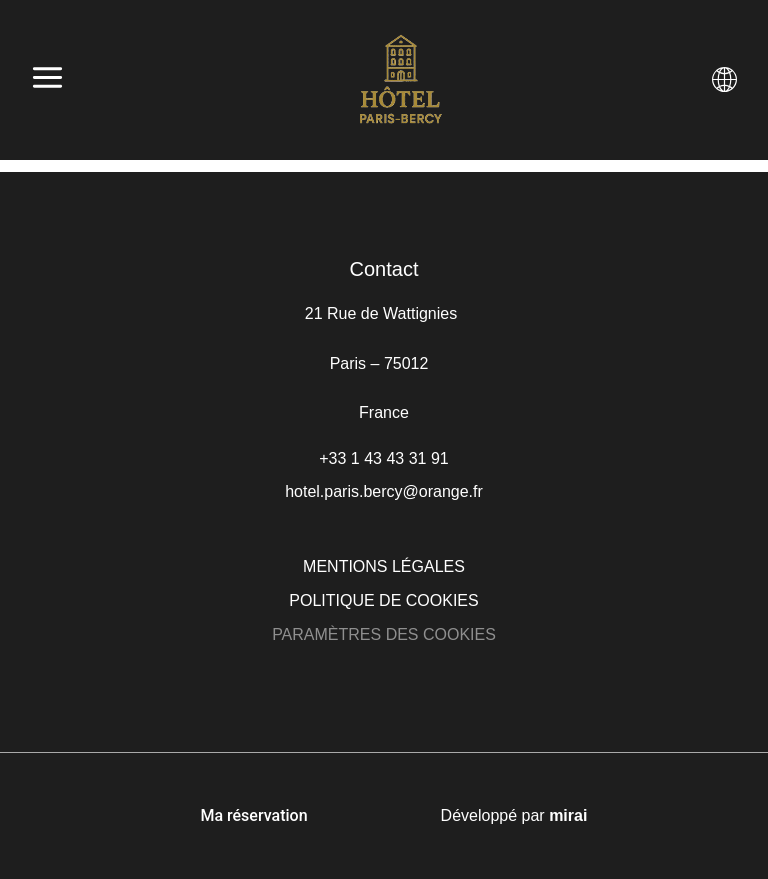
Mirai (568, 815)
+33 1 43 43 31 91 (383, 458)
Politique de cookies (383, 600)
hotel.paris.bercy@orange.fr (384, 491)
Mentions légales (384, 566)
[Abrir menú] (47, 80)
